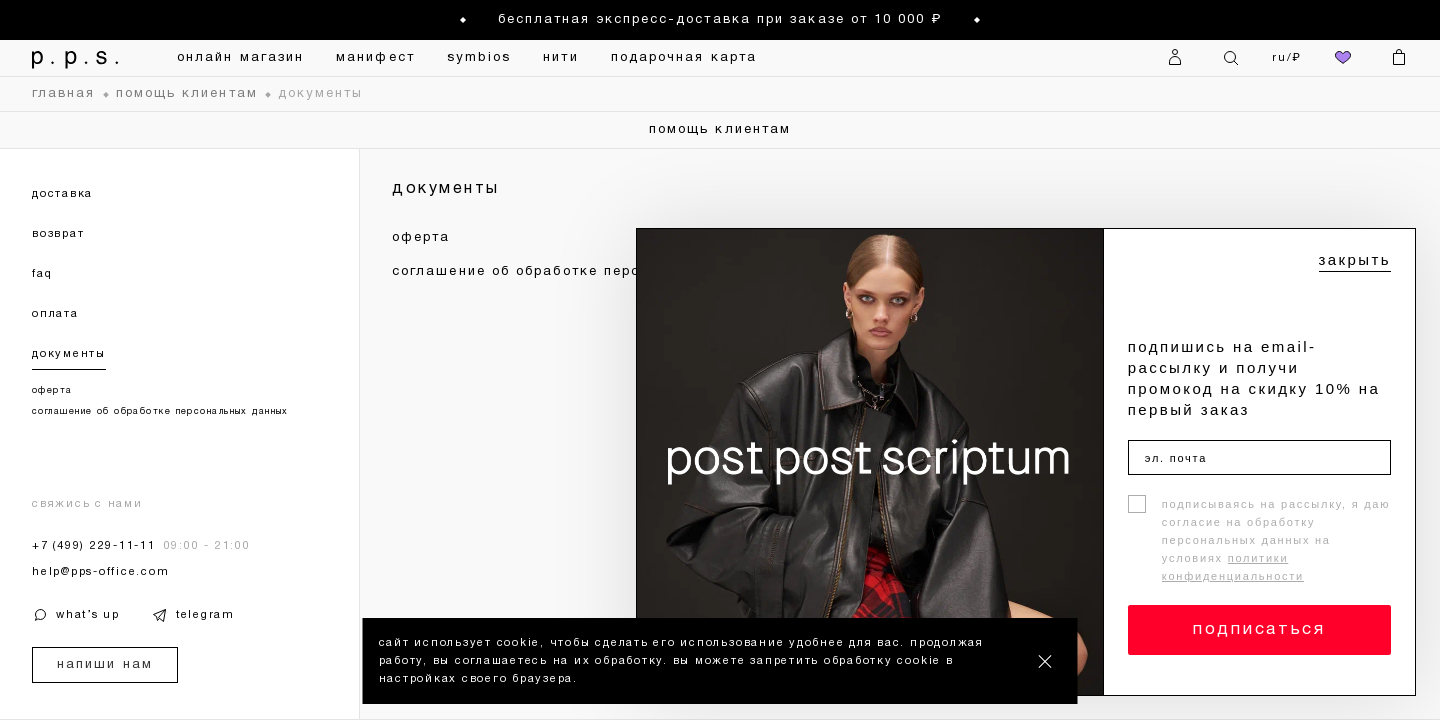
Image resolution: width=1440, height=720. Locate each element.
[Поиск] (1231, 58)
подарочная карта (684, 58)
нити (560, 58)
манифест (375, 58)
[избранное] (1343, 58)
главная (64, 94)
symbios (479, 58)
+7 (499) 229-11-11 (94, 546)
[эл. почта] (1259, 457)
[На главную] (76, 58)
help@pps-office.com (100, 572)
